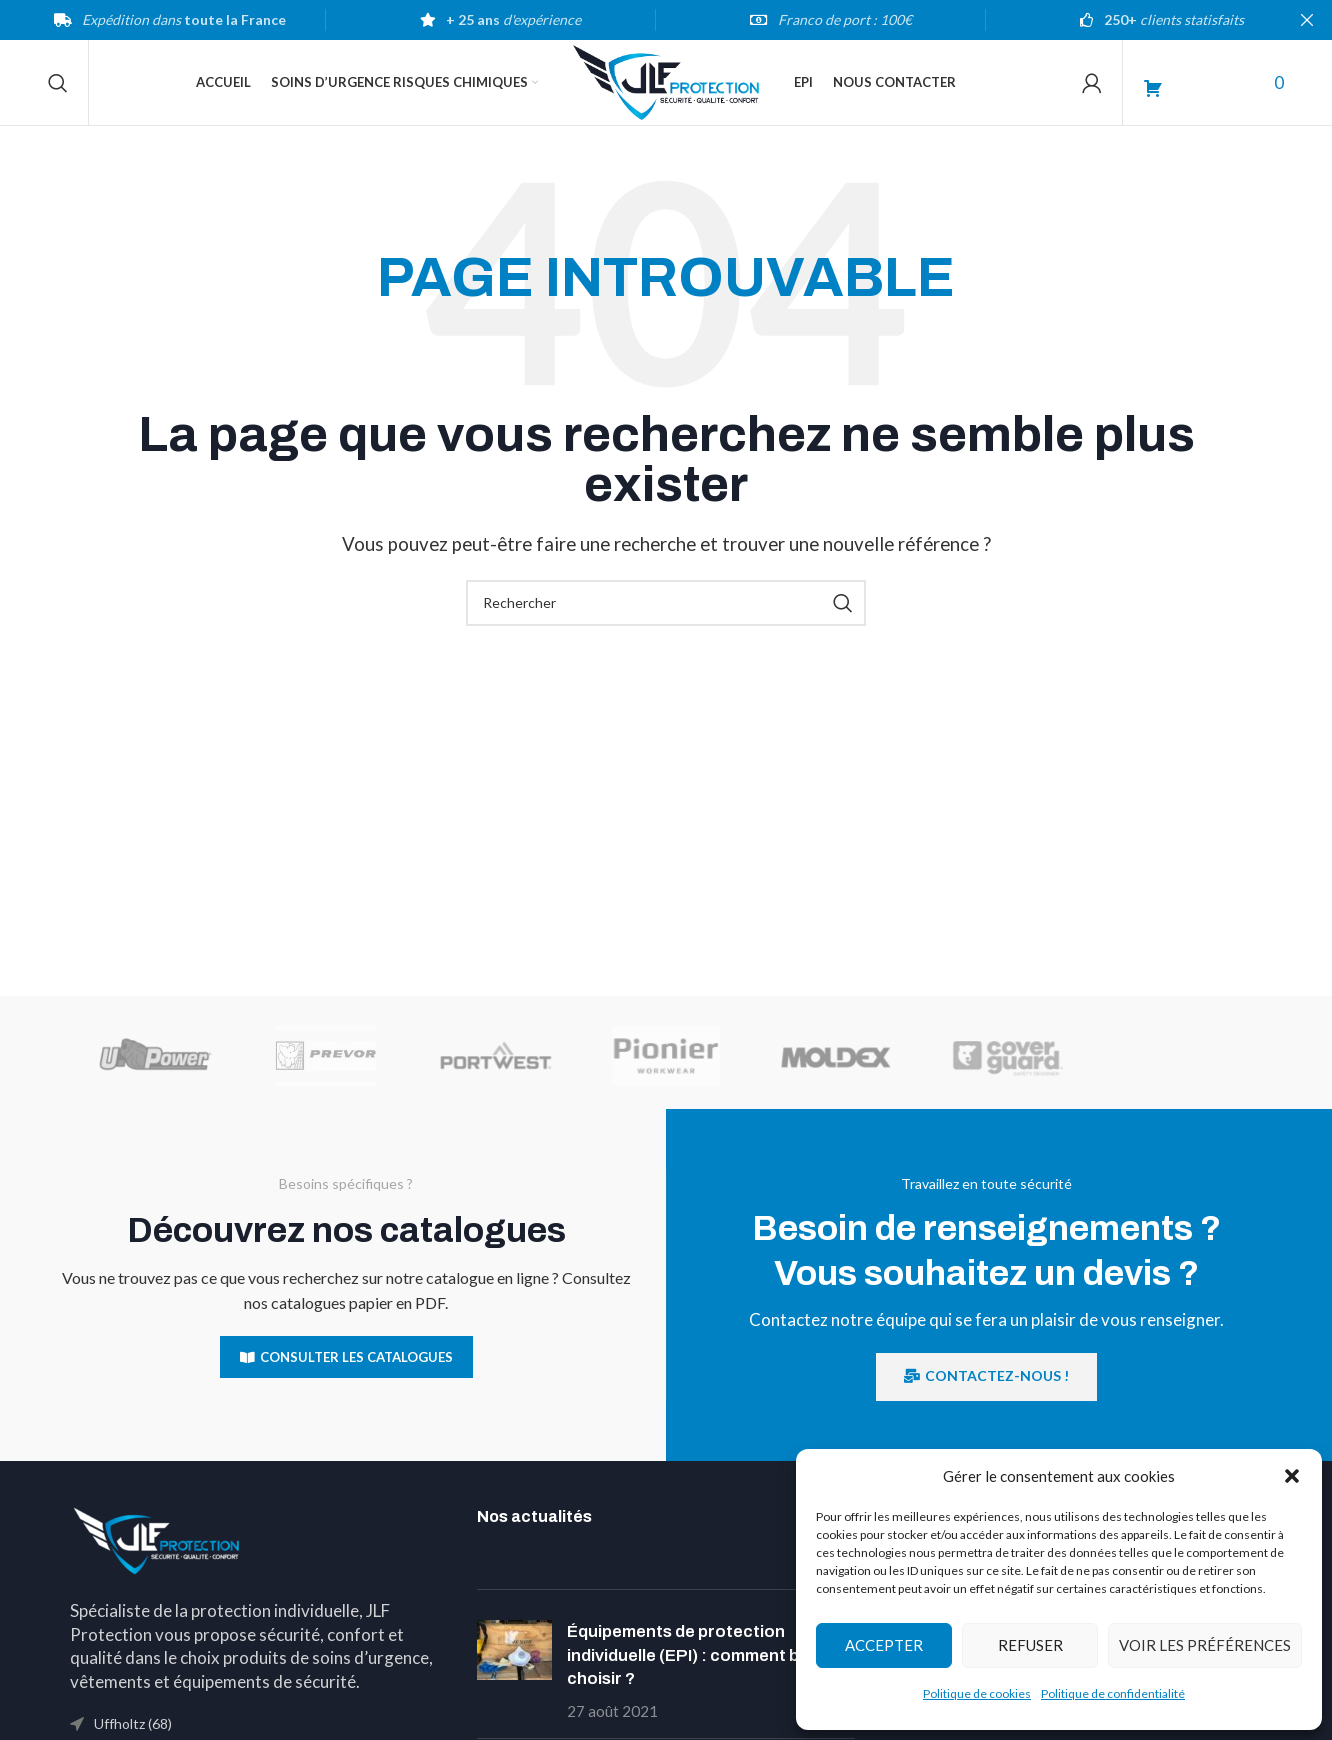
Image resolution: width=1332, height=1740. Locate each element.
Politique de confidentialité (1113, 1693)
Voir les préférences (1205, 1645)
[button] (1292, 1476)
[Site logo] (666, 82)
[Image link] (157, 1543)
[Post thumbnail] (514, 1676)
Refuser (1030, 1645)
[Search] (58, 85)
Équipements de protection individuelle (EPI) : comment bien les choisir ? (708, 1660)
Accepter (884, 1645)
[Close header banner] (1307, 20)
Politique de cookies (977, 1693)
